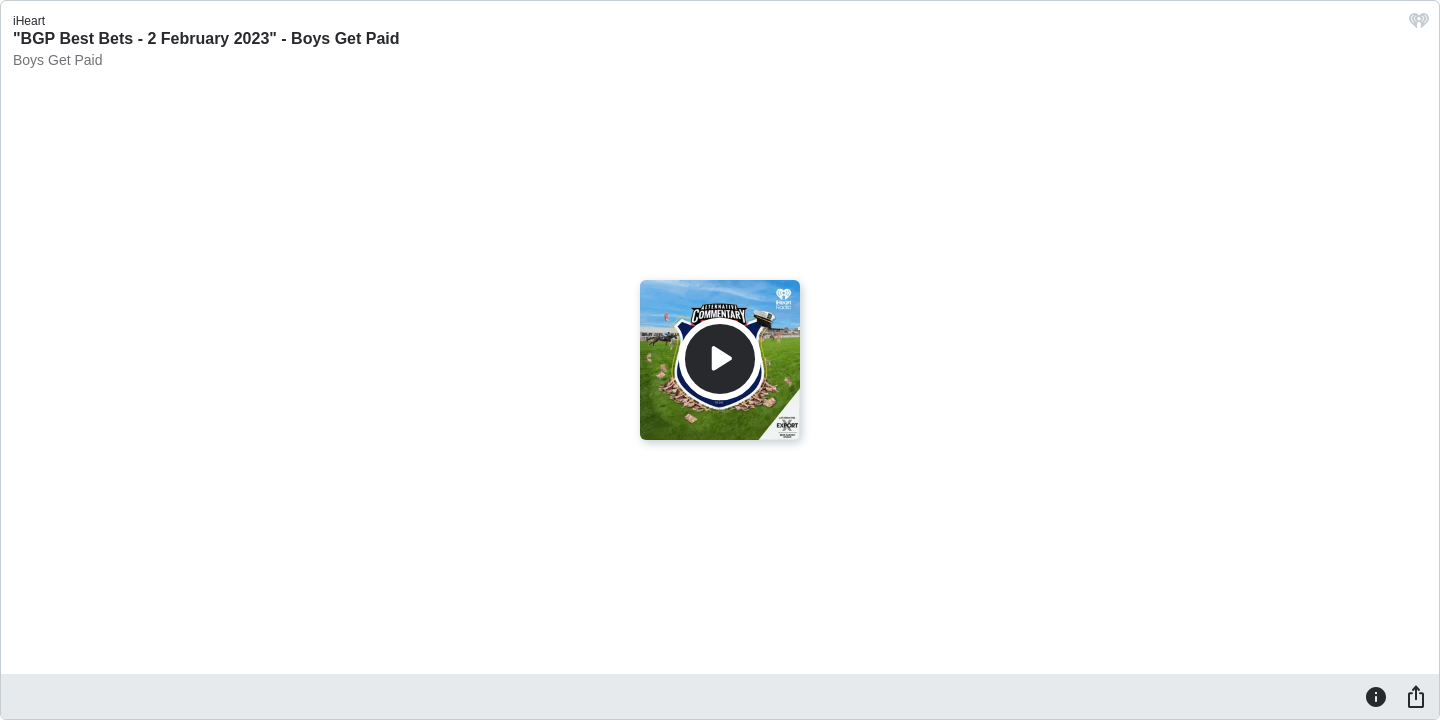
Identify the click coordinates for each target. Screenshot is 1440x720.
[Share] (1416, 696)
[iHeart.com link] (1419, 25)
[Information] (1376, 696)
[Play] (720, 359)
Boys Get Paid (58, 60)
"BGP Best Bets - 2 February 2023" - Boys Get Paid (206, 38)
